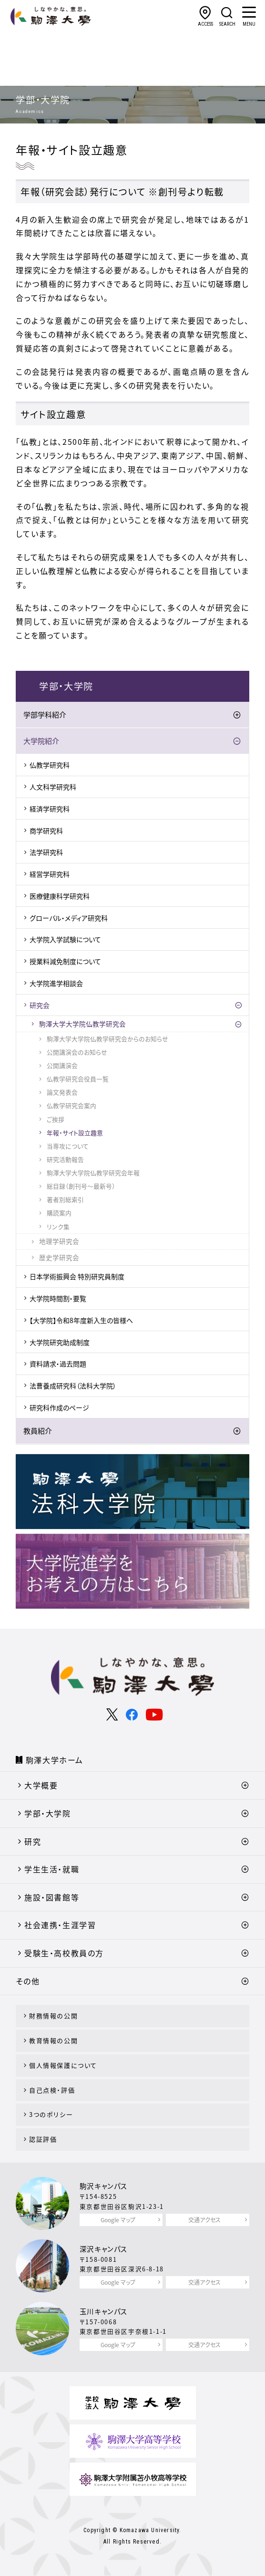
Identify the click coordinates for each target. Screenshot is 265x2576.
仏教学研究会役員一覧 (78, 1078)
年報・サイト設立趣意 (75, 1132)
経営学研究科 (50, 874)
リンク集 (58, 1226)
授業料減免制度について (65, 961)
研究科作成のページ (59, 1407)
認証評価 (43, 2139)
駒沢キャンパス (104, 2186)
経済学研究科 (50, 808)
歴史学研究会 (59, 1257)
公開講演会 (62, 1065)
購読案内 (59, 1212)
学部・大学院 (47, 1813)
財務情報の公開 (53, 2015)
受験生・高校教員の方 (64, 1953)
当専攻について (68, 1145)
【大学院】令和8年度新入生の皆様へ (81, 1320)
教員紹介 (37, 1431)
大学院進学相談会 (56, 983)
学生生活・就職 (51, 1869)
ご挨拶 (55, 1119)
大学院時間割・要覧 (58, 1298)
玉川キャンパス (104, 2311)
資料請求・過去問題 (58, 1363)
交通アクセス (204, 2220)
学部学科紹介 (44, 714)
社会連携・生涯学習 (60, 1924)
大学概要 (41, 1785)
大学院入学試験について (65, 939)
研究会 (40, 1005)
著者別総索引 (65, 1199)
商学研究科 (46, 830)
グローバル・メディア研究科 (69, 918)
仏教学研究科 (50, 765)
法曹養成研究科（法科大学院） (73, 1385)
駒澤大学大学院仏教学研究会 (82, 1023)
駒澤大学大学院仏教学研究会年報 (93, 1172)
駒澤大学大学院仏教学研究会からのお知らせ (107, 1038)
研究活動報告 (65, 1159)
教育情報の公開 (53, 2040)
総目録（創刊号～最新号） (81, 1186)
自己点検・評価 (52, 2089)
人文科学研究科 (53, 786)
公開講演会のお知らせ (77, 1052)
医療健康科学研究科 (60, 896)
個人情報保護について (63, 2065)
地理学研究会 (59, 1241)
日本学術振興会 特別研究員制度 (77, 1276)
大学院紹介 (41, 741)
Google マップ (118, 2220)
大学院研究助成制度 (60, 1342)
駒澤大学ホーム (54, 1759)
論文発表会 (62, 1092)
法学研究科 (46, 852)
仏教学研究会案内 (71, 1105)
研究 (32, 1841)
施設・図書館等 (51, 1897)
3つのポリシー (51, 2114)
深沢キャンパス (104, 2249)
